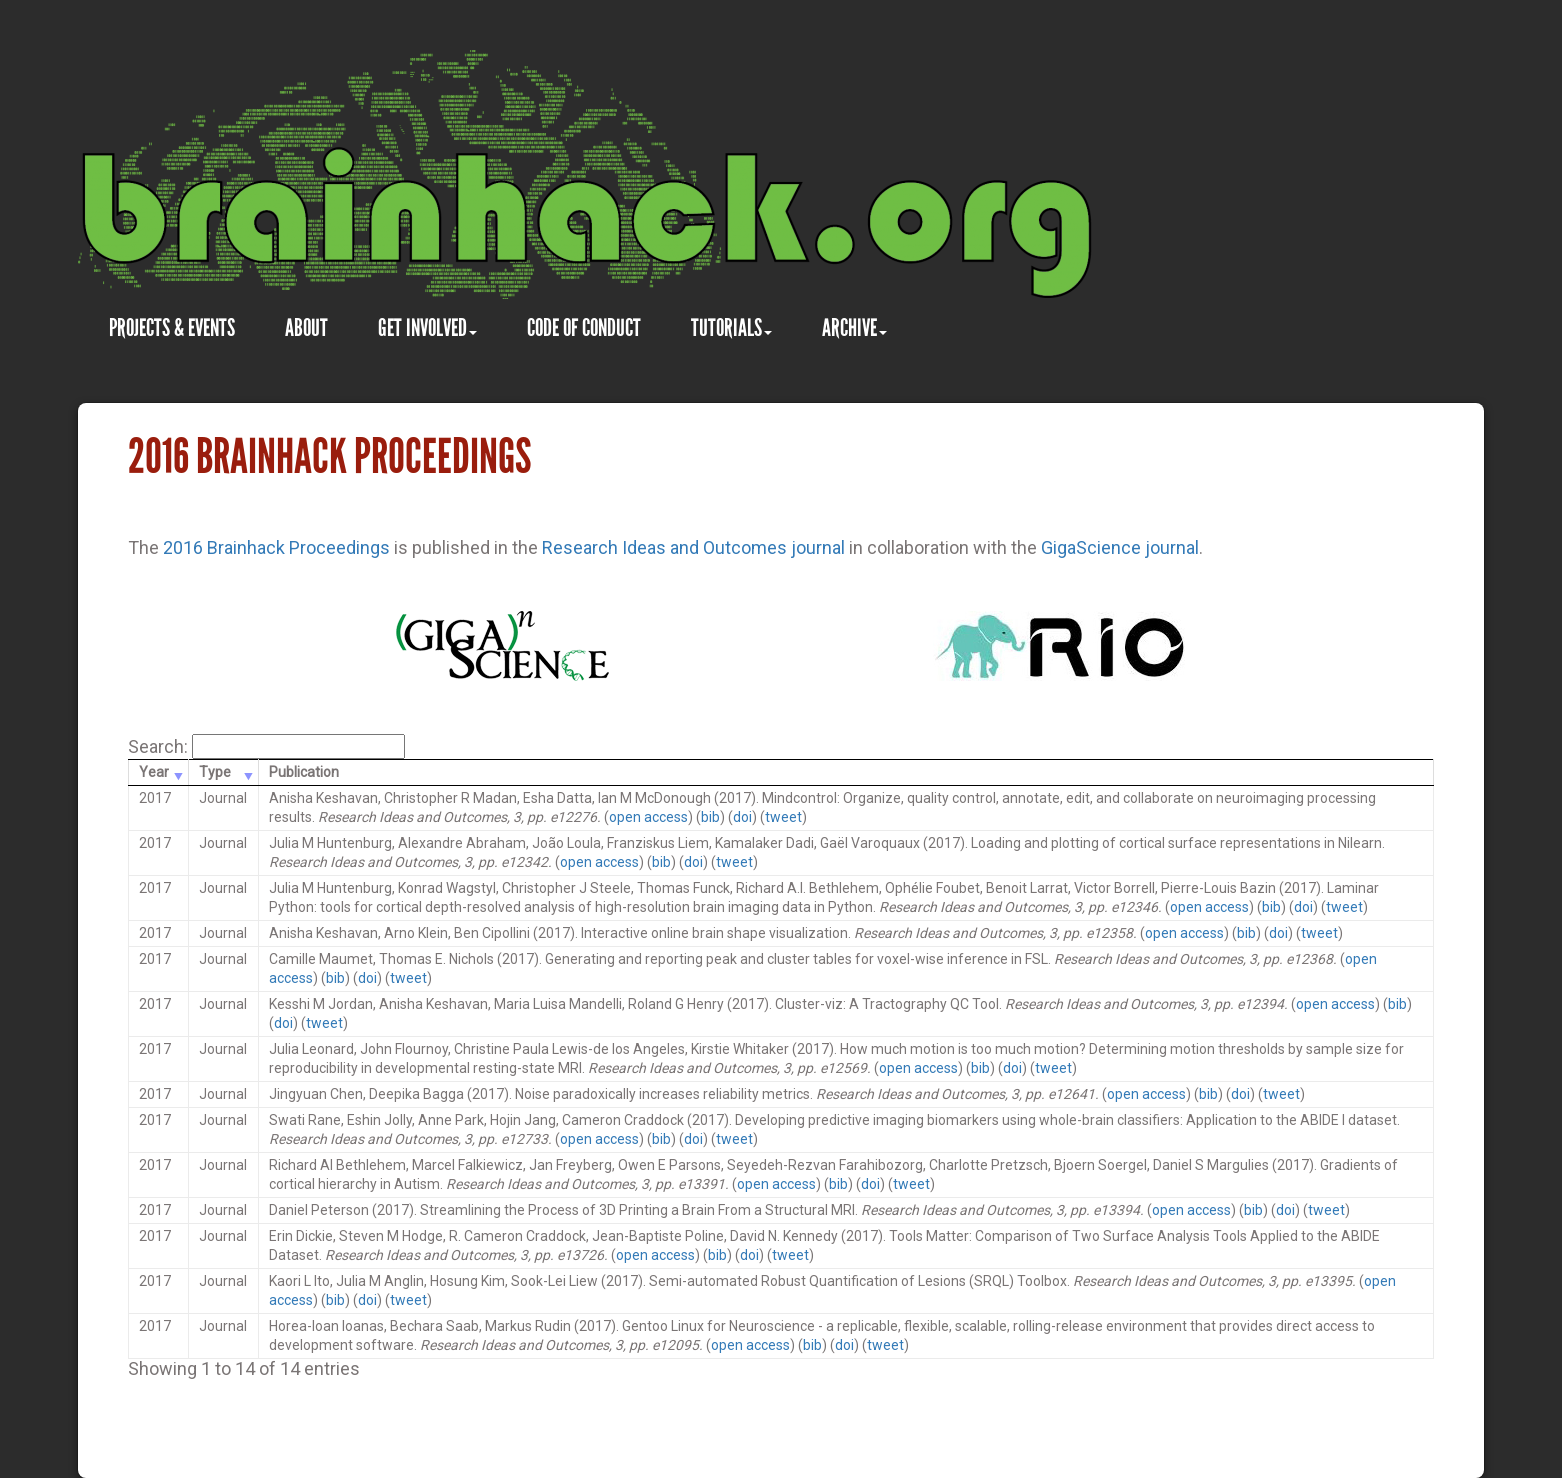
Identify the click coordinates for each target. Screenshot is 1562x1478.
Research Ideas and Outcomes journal (693, 547)
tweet (783, 817)
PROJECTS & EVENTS (172, 327)
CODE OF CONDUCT (584, 327)
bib (710, 817)
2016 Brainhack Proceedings (276, 547)
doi (742, 817)
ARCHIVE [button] (854, 327)
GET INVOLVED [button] (427, 327)
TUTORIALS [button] (731, 327)
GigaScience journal (1120, 547)
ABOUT (306, 327)
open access (648, 817)
